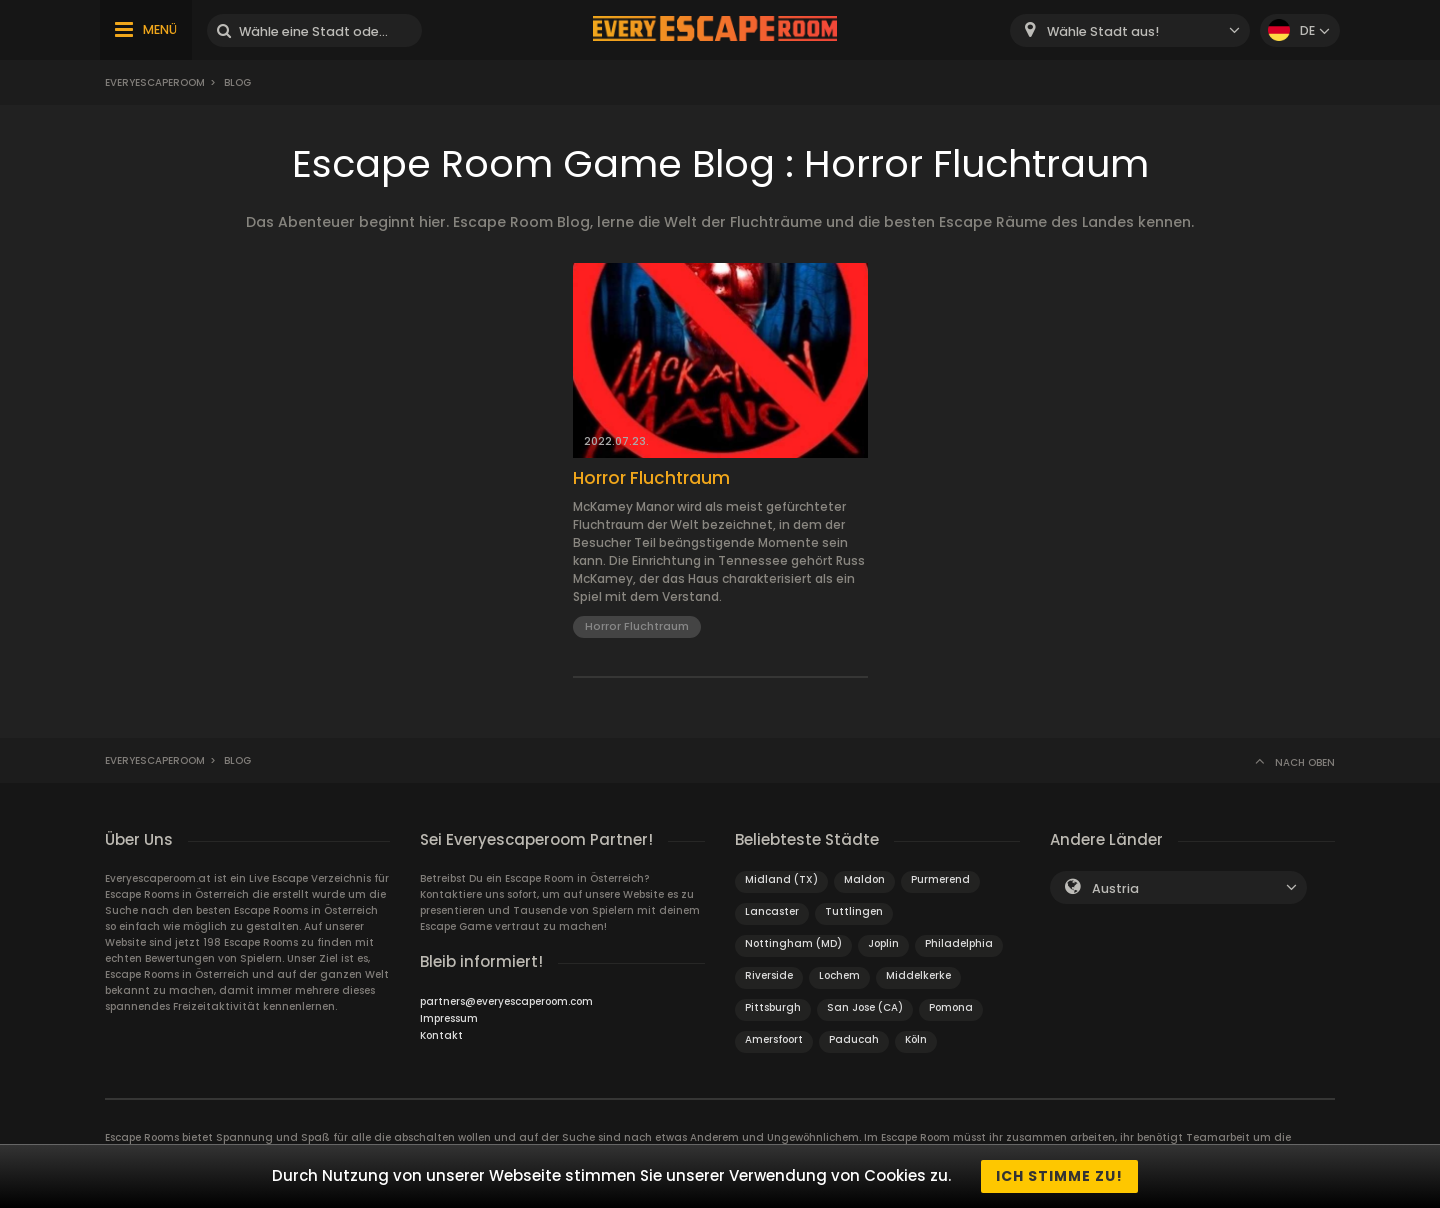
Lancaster (772, 911)
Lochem (839, 975)
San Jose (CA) (865, 1007)
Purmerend (940, 879)
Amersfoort (774, 1039)
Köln (916, 1039)
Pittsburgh (773, 1007)
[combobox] (1130, 30)
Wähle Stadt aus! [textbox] (1103, 31)
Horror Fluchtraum (651, 478)
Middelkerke (918, 975)
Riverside (769, 975)
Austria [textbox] (1115, 888)
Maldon (864, 879)
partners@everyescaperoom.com (506, 1001)
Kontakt (441, 1035)
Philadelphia (959, 943)
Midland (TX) (781, 879)
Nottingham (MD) (793, 943)
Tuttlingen (854, 911)
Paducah (854, 1039)
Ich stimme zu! (1059, 1176)
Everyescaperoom (155, 82)
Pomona (951, 1007)
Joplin (883, 943)
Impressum (449, 1018)
